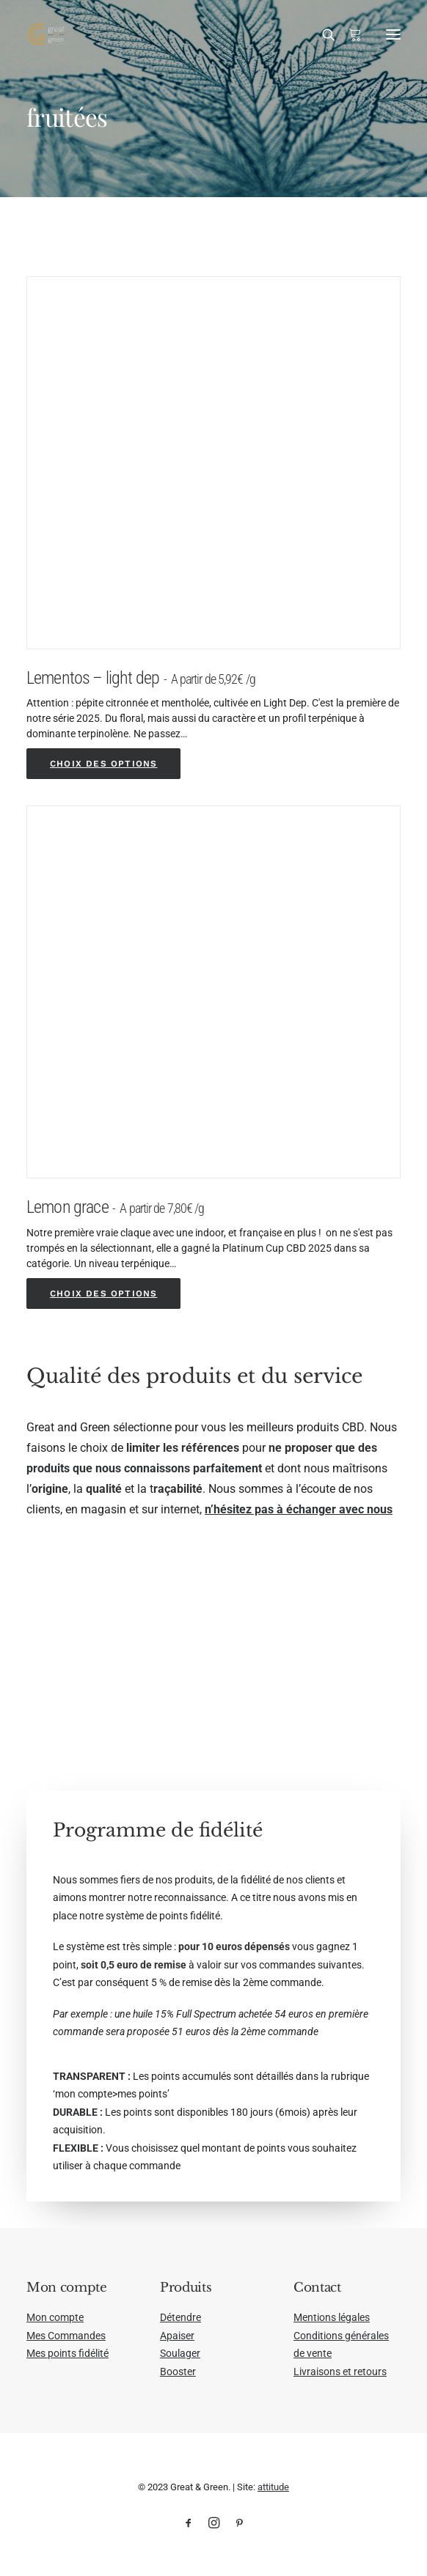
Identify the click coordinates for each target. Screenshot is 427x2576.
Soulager (180, 2353)
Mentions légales (331, 2317)
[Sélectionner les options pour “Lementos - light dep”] (103, 763)
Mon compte (55, 2317)
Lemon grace (115, 1207)
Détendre (180, 2317)
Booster (178, 2371)
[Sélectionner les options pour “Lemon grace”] (103, 1293)
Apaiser (177, 2335)
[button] (393, 34)
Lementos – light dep (140, 678)
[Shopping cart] (348, 34)
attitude (273, 2486)
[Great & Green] (46, 34)
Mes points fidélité (67, 2353)
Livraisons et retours (340, 2371)
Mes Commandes (66, 2335)
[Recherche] (322, 34)
